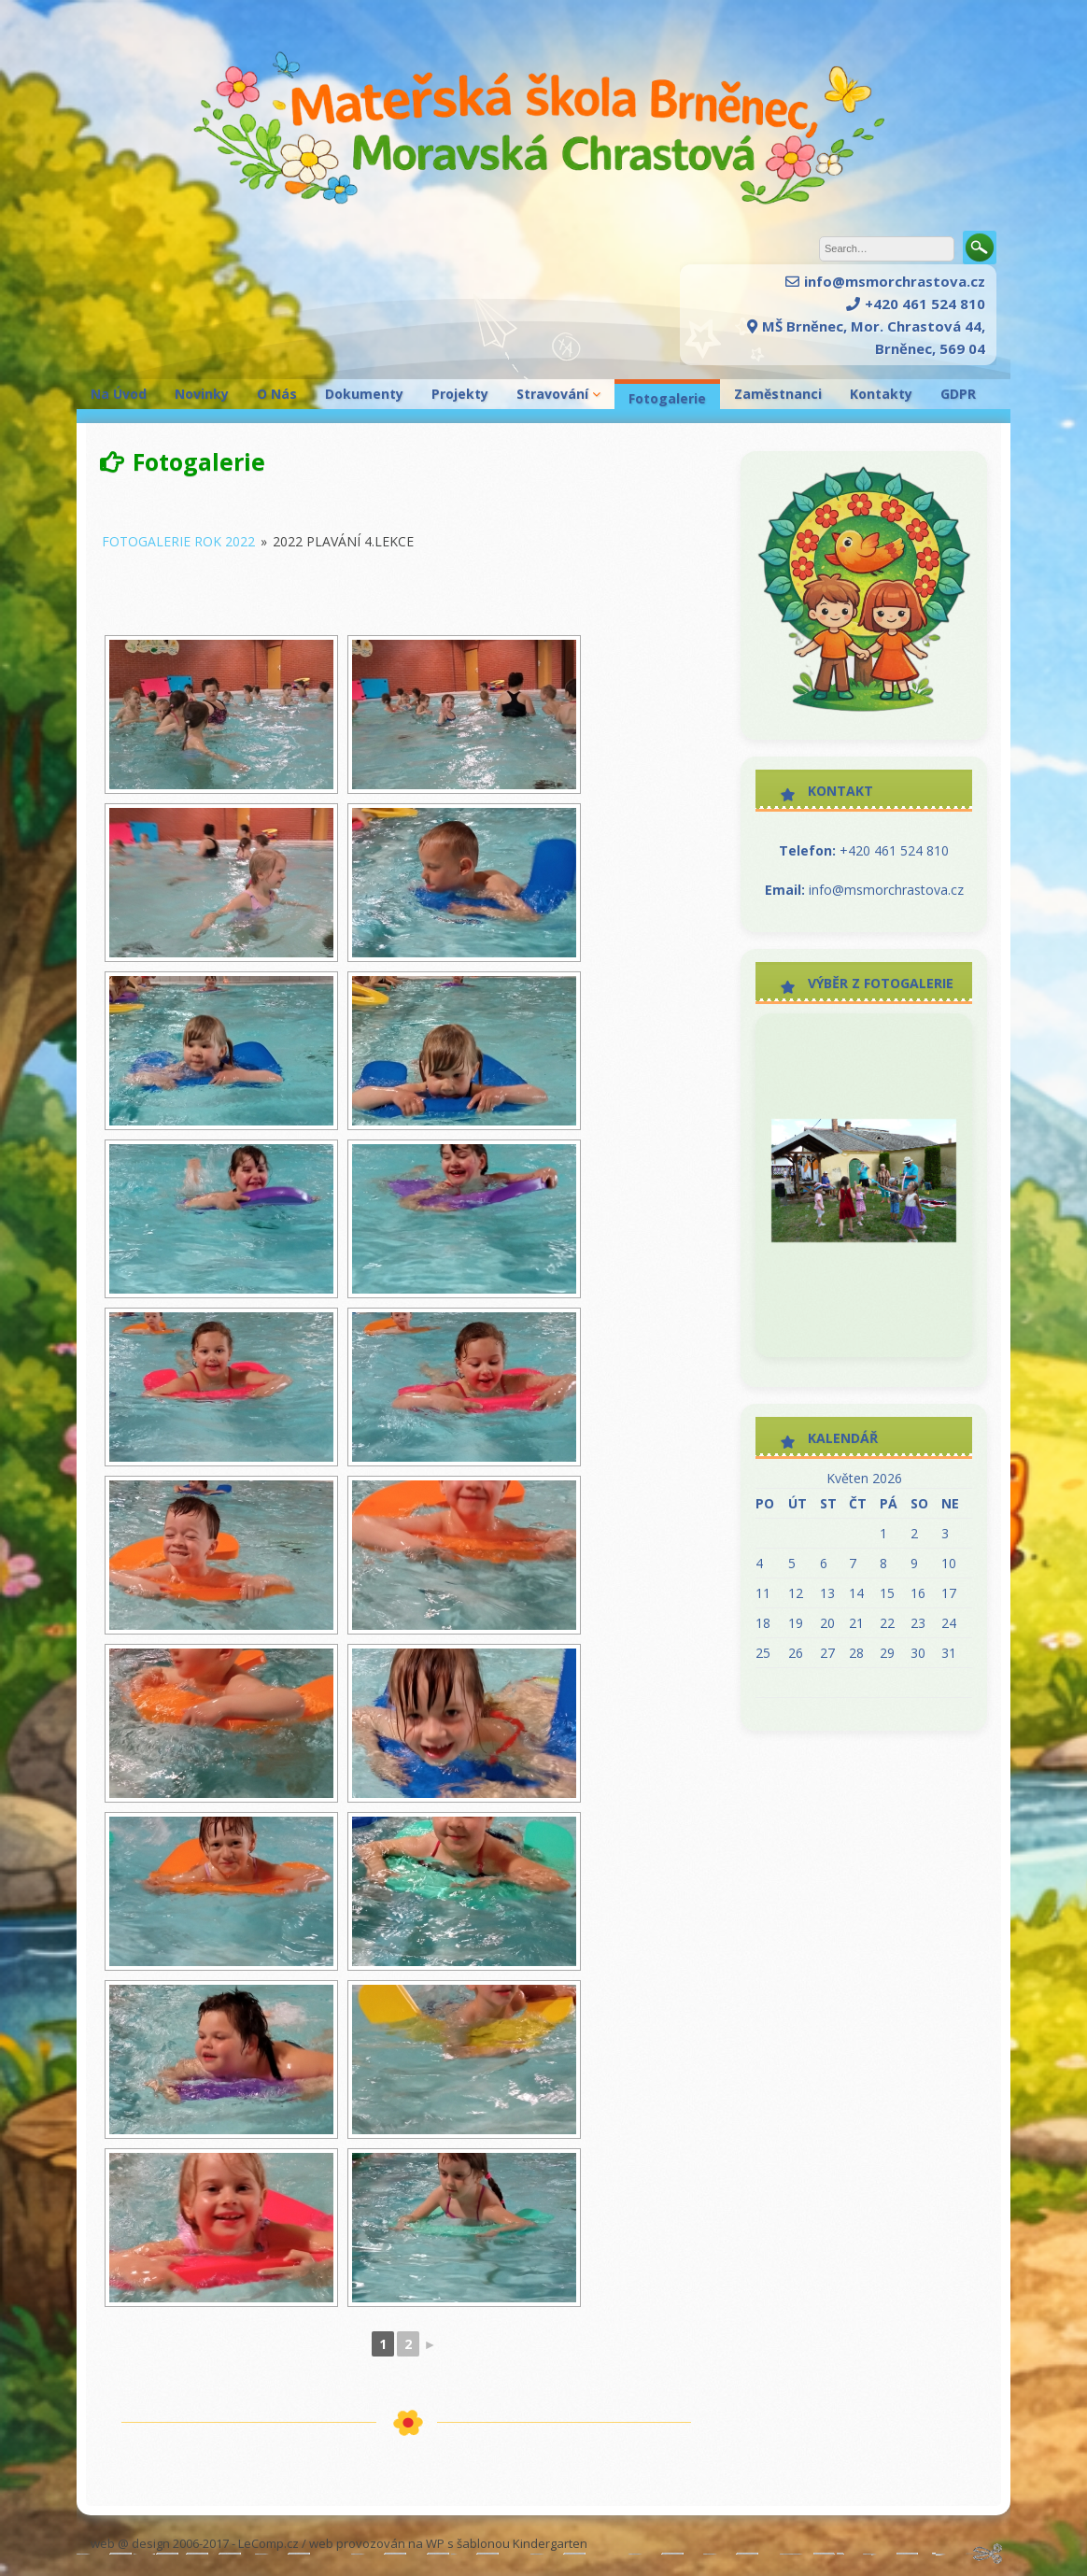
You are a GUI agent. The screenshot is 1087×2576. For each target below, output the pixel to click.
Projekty (459, 394)
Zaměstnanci (778, 394)
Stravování (552, 394)
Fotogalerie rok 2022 (178, 541)
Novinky (202, 394)
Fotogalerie (667, 398)
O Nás (277, 394)
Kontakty (881, 394)
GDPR (958, 394)
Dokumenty (364, 394)
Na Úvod (119, 394)
